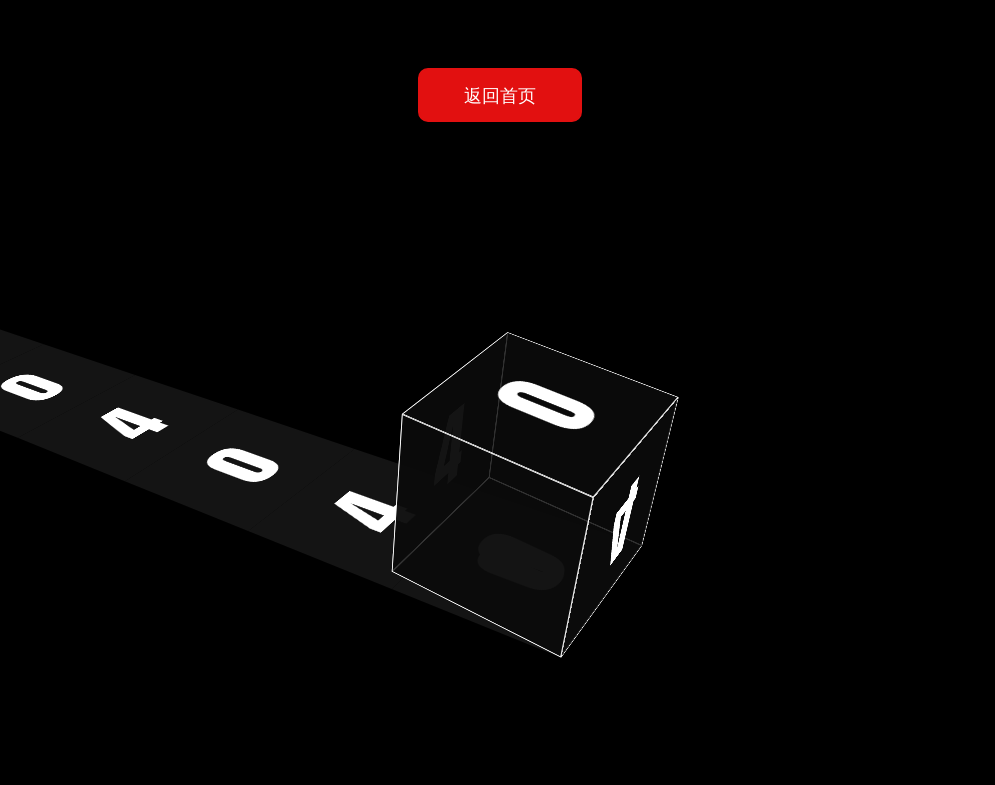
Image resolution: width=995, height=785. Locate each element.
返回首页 (500, 94)
